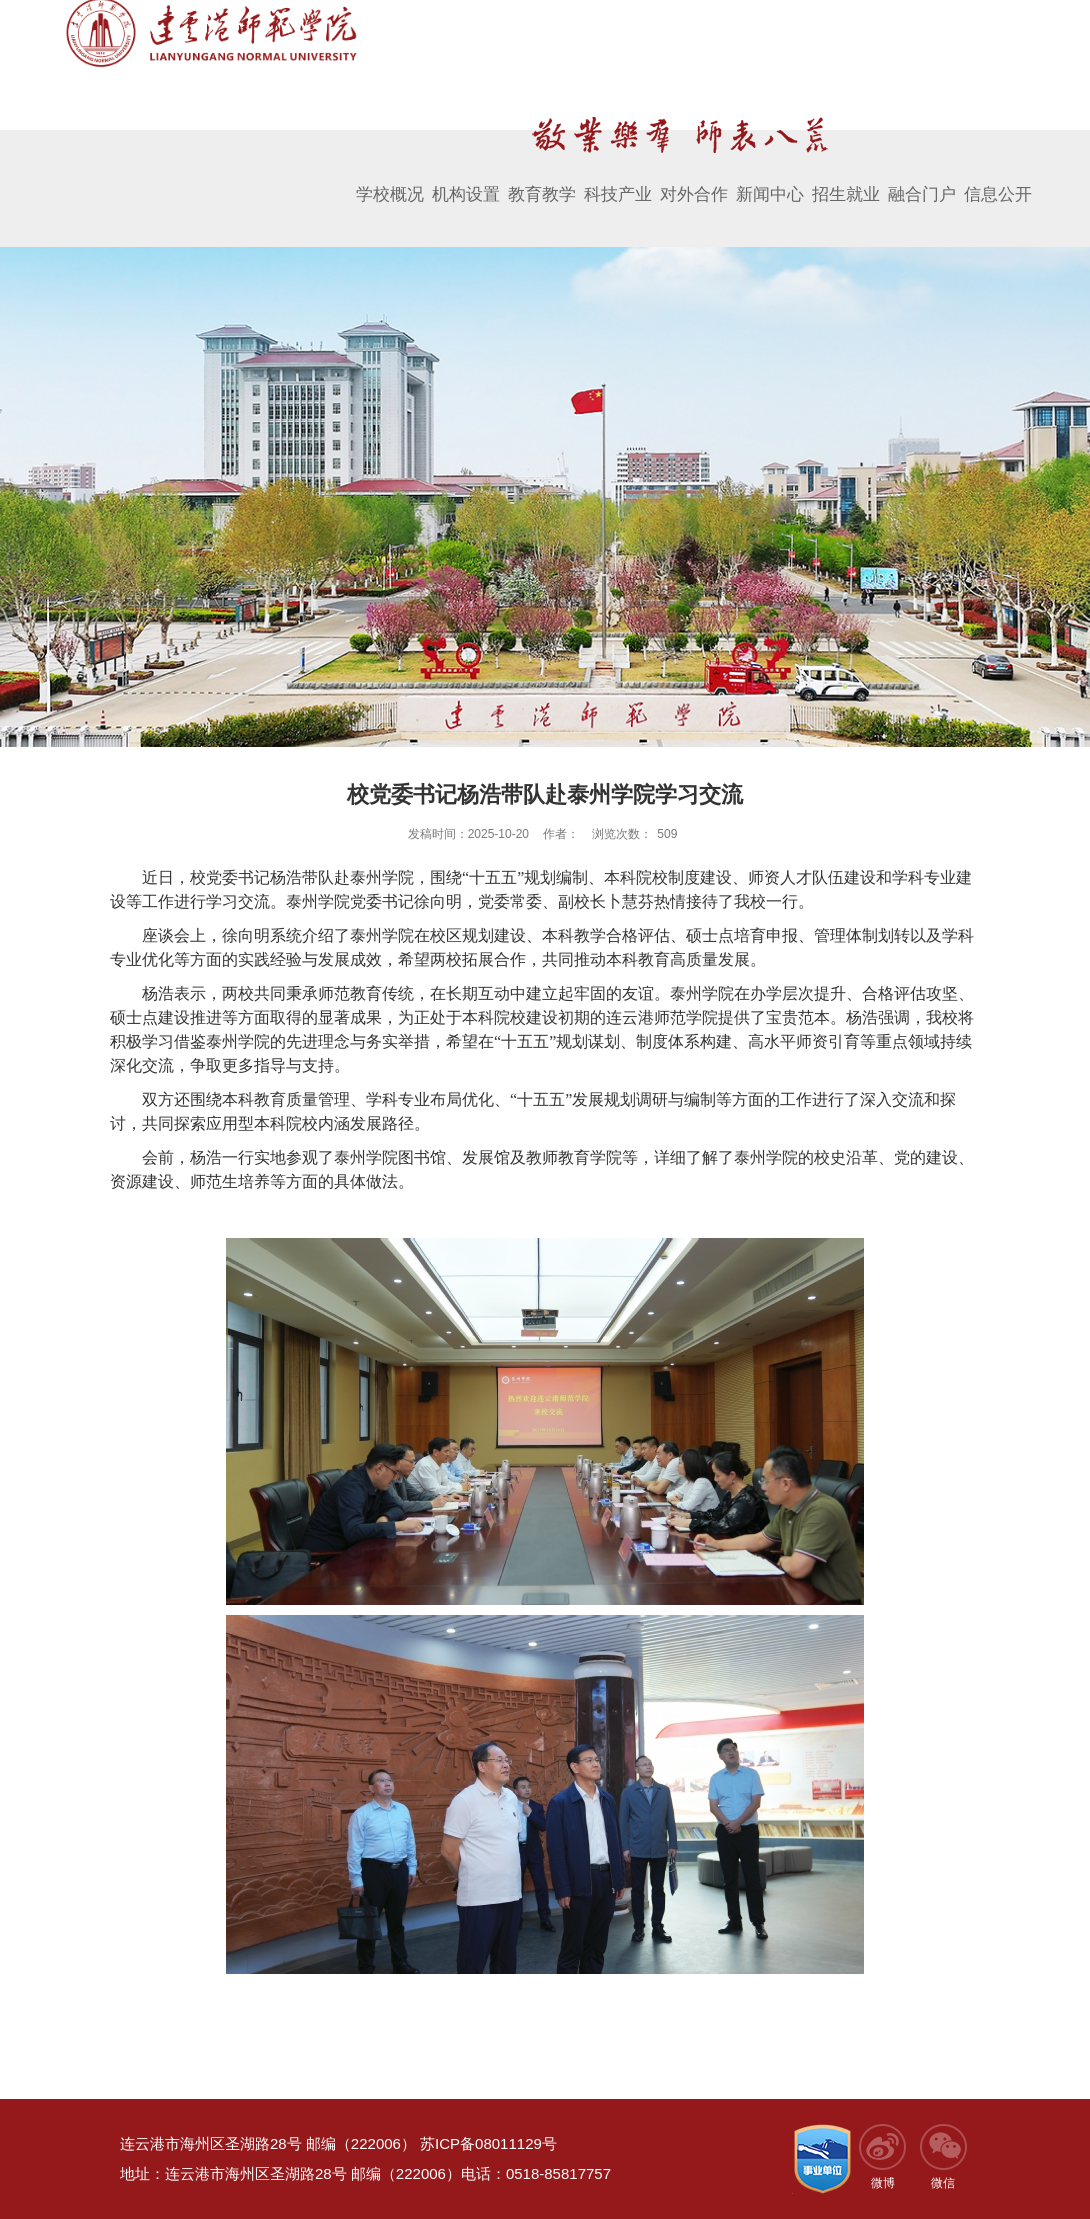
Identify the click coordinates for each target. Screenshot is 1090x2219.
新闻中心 (770, 177)
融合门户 (922, 177)
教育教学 (542, 177)
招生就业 (846, 177)
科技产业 (618, 177)
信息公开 (998, 177)
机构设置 (466, 177)
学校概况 (390, 177)
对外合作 (694, 177)
